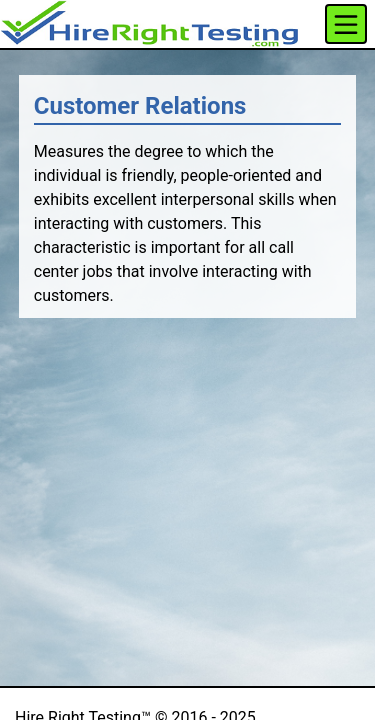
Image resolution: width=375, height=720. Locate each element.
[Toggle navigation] (346, 24)
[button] (150, 24)
